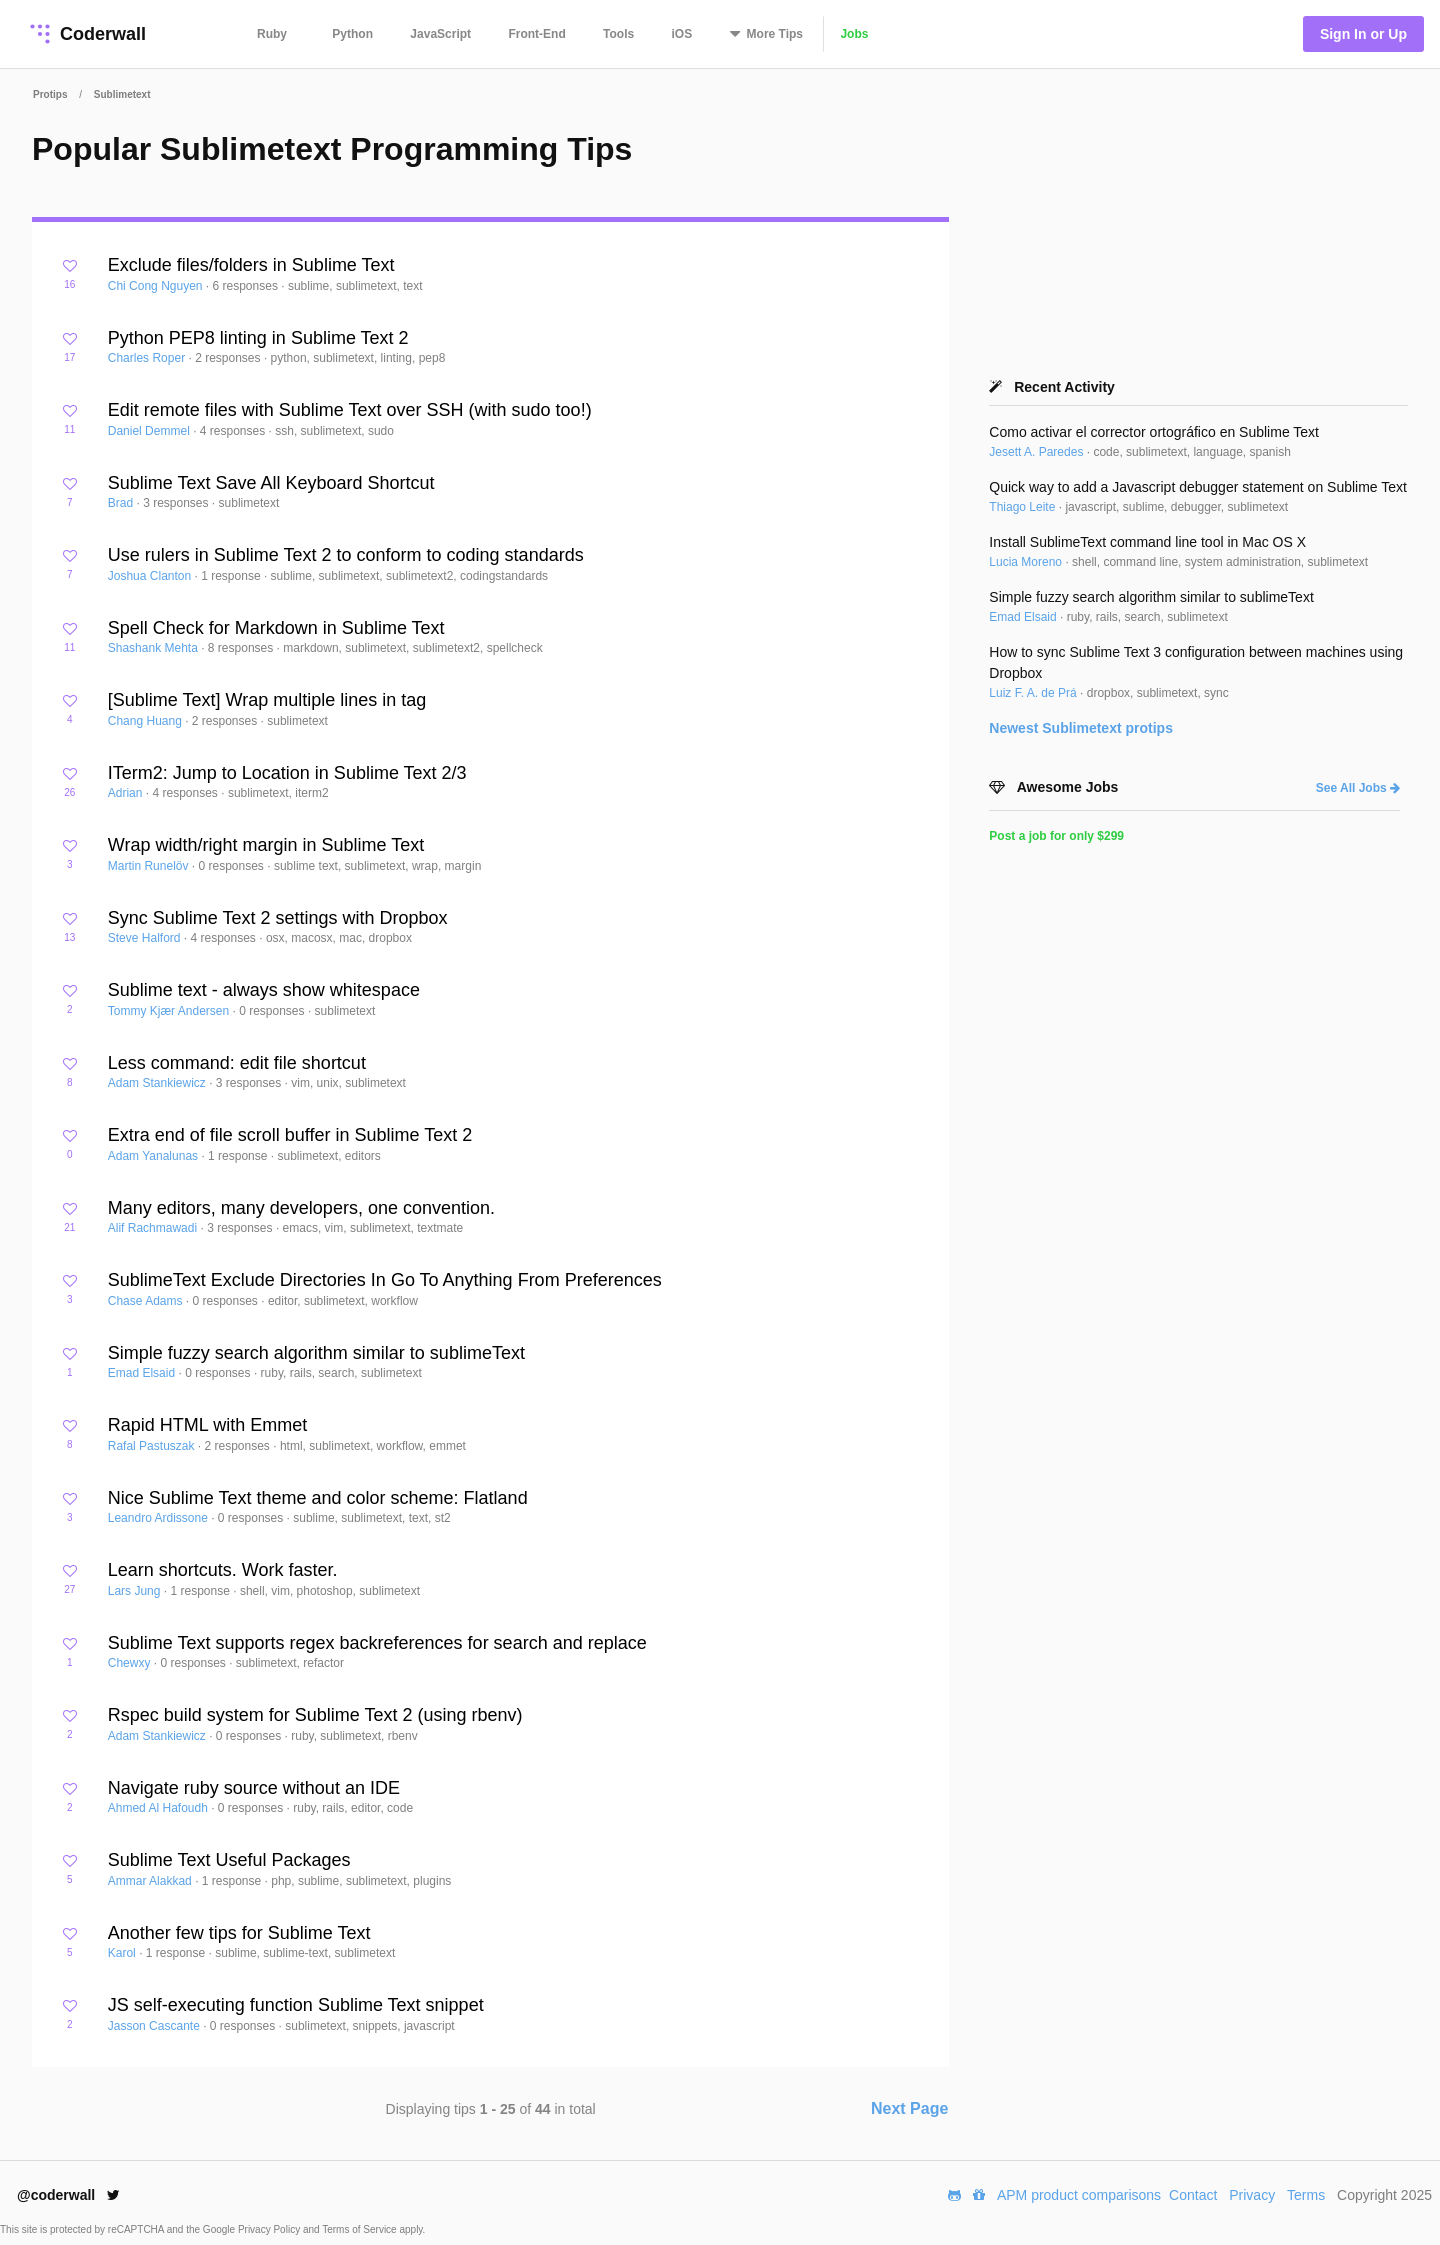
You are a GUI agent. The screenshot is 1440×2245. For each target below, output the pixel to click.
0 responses (233, 866)
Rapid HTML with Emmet (207, 1425)
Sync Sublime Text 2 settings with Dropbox (278, 918)
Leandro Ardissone (159, 1518)
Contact (1193, 2195)
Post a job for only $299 (1056, 836)
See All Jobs (1358, 788)
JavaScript (440, 34)
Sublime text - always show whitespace (264, 990)
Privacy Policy (270, 2229)
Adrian (127, 793)
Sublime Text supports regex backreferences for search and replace (377, 1643)
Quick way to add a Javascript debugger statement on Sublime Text (1198, 487)
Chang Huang (146, 721)
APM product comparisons (1079, 2195)
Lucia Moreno (1027, 562)
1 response (232, 576)
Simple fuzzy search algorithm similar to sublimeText (316, 1353)
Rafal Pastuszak (153, 1446)
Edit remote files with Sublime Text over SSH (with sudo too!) (350, 410)
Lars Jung (136, 1591)
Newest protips (1081, 728)
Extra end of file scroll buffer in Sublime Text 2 (290, 1135)
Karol (123, 1953)
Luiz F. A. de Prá (1034, 693)
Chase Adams (147, 1301)
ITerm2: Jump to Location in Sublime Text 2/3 (287, 773)
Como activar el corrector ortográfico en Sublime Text (1154, 432)
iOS (682, 34)
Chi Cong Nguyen (157, 286)
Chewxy (131, 1663)
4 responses (234, 431)
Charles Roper (148, 358)
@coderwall (68, 2195)
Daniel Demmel (150, 431)
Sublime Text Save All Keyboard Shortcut (271, 483)
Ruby (272, 34)
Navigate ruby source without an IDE (254, 1788)
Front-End (536, 34)
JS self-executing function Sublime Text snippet (296, 2005)
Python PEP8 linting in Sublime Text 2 (258, 338)
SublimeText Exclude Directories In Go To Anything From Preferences (385, 1280)
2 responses (229, 358)
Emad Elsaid (143, 1373)
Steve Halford (146, 938)
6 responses (247, 286)
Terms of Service (360, 2229)
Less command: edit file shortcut (237, 1063)
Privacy (1252, 2195)
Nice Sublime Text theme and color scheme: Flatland (318, 1498)
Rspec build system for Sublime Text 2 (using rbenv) (315, 1715)
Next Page (909, 2108)
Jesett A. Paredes (1037, 452)
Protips (50, 94)
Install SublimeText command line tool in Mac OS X (1147, 542)
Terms (1306, 2195)
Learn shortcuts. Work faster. (223, 1570)
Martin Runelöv (150, 866)
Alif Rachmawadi (154, 1228)
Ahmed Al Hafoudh (159, 1808)
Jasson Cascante (155, 2026)
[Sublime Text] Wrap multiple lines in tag (267, 700)
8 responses (242, 648)
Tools (618, 34)
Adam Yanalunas (155, 1156)
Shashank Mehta (154, 648)
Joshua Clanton (151, 576)
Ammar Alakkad (151, 1881)
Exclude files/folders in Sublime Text (251, 265)
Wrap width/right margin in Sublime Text (266, 845)
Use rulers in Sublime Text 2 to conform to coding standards (346, 555)
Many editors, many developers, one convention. (301, 1208)
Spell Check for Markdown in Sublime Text (276, 628)
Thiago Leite (1023, 507)
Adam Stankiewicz (158, 1083)
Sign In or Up (1363, 34)
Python (352, 34)
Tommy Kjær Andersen (170, 1011)
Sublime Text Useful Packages (229, 1860)
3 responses (177, 503)
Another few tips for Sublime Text (239, 1933)
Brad (122, 503)
